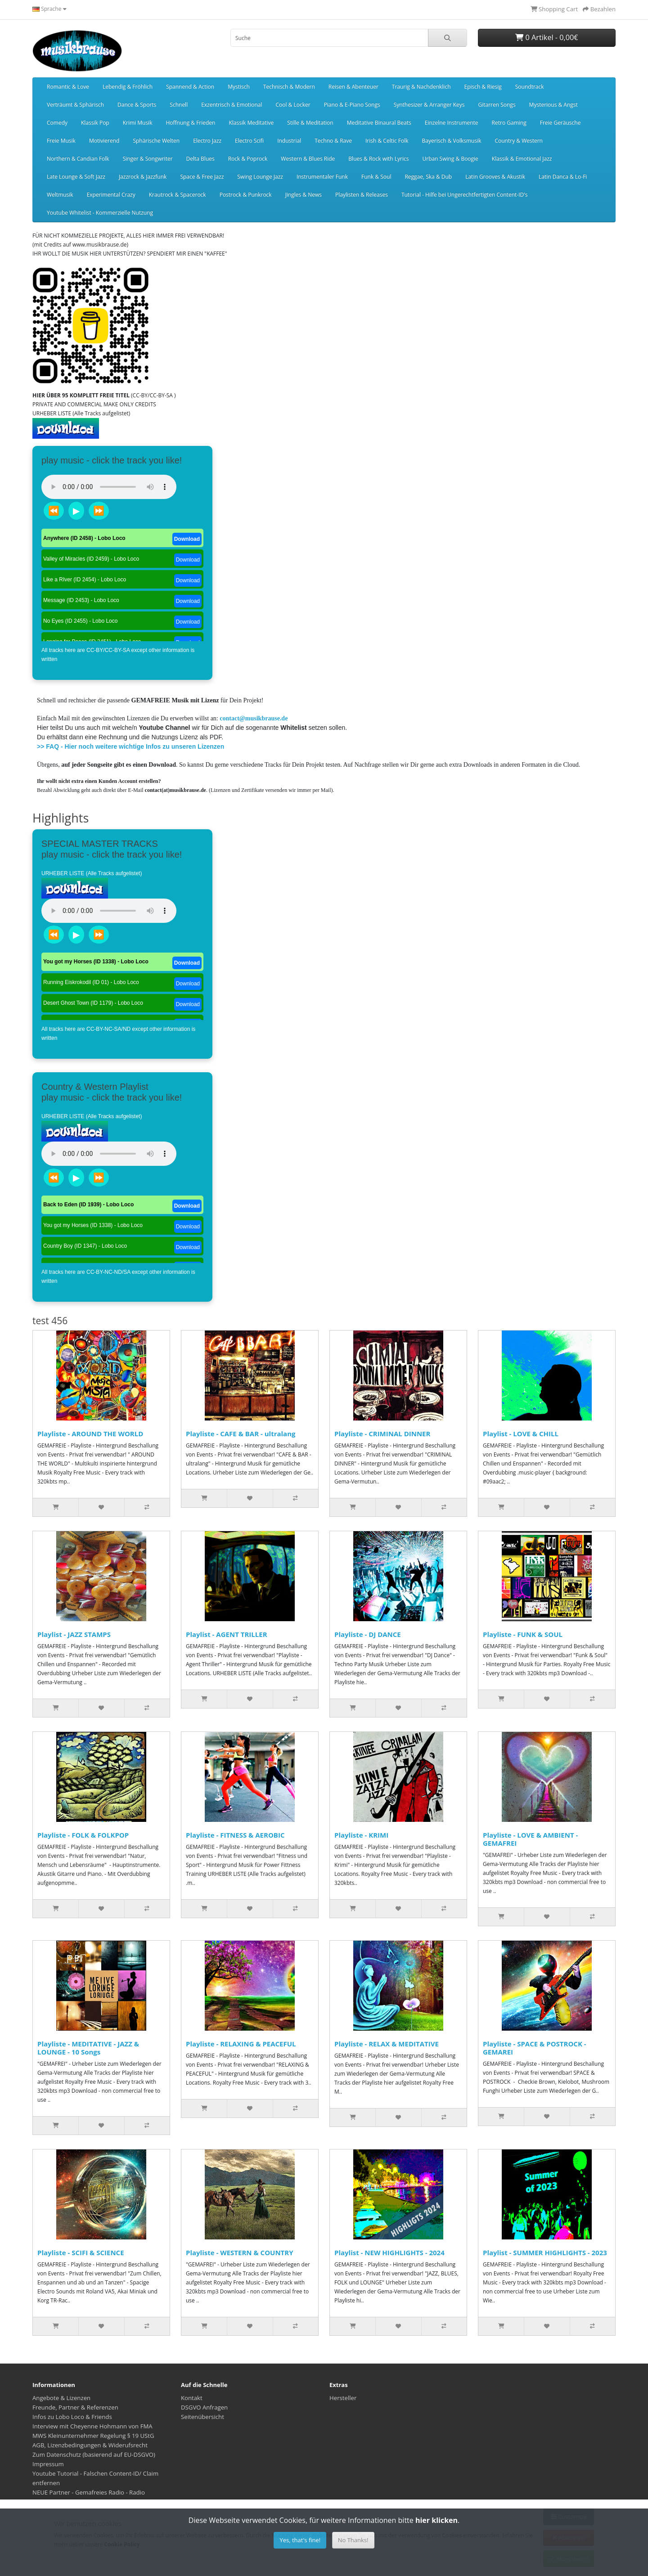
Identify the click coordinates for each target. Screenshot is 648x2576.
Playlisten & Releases (361, 194)
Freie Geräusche (560, 122)
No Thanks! (353, 2540)
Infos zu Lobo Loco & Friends (72, 2417)
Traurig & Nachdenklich (421, 86)
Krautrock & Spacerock (177, 194)
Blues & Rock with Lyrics (378, 158)
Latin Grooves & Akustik (495, 176)
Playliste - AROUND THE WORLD (90, 1433)
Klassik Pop (95, 122)
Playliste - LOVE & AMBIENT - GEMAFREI (530, 1839)
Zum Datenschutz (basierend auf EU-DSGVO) (93, 2454)
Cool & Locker (292, 104)
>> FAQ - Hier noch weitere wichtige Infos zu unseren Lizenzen (130, 746)
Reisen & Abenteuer (353, 86)
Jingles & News (303, 194)
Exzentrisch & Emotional (231, 104)
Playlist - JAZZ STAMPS (74, 1634)
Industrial (289, 140)
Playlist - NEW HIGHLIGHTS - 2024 (389, 2252)
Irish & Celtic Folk (387, 140)
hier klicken (436, 2520)
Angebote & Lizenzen (61, 2398)
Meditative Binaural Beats (379, 122)
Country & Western (518, 140)
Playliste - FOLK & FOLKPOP (83, 1834)
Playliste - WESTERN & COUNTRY (239, 2252)
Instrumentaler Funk (322, 176)
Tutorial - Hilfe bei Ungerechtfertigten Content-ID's (464, 194)
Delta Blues (200, 158)
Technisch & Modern (289, 86)
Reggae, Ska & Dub (428, 176)
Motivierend (104, 140)
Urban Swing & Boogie (450, 158)
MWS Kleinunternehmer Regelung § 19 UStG (93, 2436)
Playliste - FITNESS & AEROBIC (235, 1834)
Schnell (179, 104)
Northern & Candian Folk (78, 158)
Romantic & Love (68, 86)
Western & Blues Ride (308, 158)
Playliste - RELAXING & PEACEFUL (241, 2043)
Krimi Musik (138, 122)
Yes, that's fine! (299, 2540)
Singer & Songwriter (148, 158)
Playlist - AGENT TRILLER (226, 1634)
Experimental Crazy (111, 194)
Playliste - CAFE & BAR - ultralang (241, 1433)
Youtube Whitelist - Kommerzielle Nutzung (100, 212)
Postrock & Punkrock (246, 194)
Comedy (57, 122)
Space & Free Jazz (202, 176)
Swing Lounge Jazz (260, 176)
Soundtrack (529, 86)
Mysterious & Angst (553, 104)
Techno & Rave (333, 140)
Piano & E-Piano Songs (352, 104)
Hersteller (342, 2398)
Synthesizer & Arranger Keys (429, 104)
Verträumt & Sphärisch (75, 104)
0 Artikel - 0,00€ (546, 37)
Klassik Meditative (251, 122)
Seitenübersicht (202, 2417)
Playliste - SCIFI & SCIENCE (80, 2252)
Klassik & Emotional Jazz (522, 158)
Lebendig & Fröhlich (128, 86)
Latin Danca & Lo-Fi (563, 176)
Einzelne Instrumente (451, 122)
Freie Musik (61, 140)
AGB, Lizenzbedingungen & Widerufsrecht (90, 2445)
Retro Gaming (509, 122)
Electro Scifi (249, 140)
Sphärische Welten (156, 140)
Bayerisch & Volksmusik (452, 140)
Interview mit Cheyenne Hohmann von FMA (92, 2426)
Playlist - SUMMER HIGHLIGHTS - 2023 (545, 2252)
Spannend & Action (190, 86)
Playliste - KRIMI (361, 1834)
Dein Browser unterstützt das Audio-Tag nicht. (108, 487)
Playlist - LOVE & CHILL (520, 1433)
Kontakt (191, 2398)
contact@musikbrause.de (254, 718)
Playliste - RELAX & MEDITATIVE (386, 2043)
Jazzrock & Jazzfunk (143, 176)
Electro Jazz (207, 140)
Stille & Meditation (310, 122)
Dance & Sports (136, 104)
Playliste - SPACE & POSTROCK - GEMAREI (534, 2047)
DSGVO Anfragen (204, 2407)
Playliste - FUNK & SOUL (522, 1634)
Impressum (48, 2464)
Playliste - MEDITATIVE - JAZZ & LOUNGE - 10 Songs (88, 2047)
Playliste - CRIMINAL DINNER (382, 1433)
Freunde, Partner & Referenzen (75, 2407)
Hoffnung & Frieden (190, 122)
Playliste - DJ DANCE (367, 1634)
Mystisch (239, 86)
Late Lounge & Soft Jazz (76, 176)
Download (187, 539)
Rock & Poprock (248, 158)
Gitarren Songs (496, 104)
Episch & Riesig (483, 86)
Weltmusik (60, 194)
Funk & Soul (376, 176)
